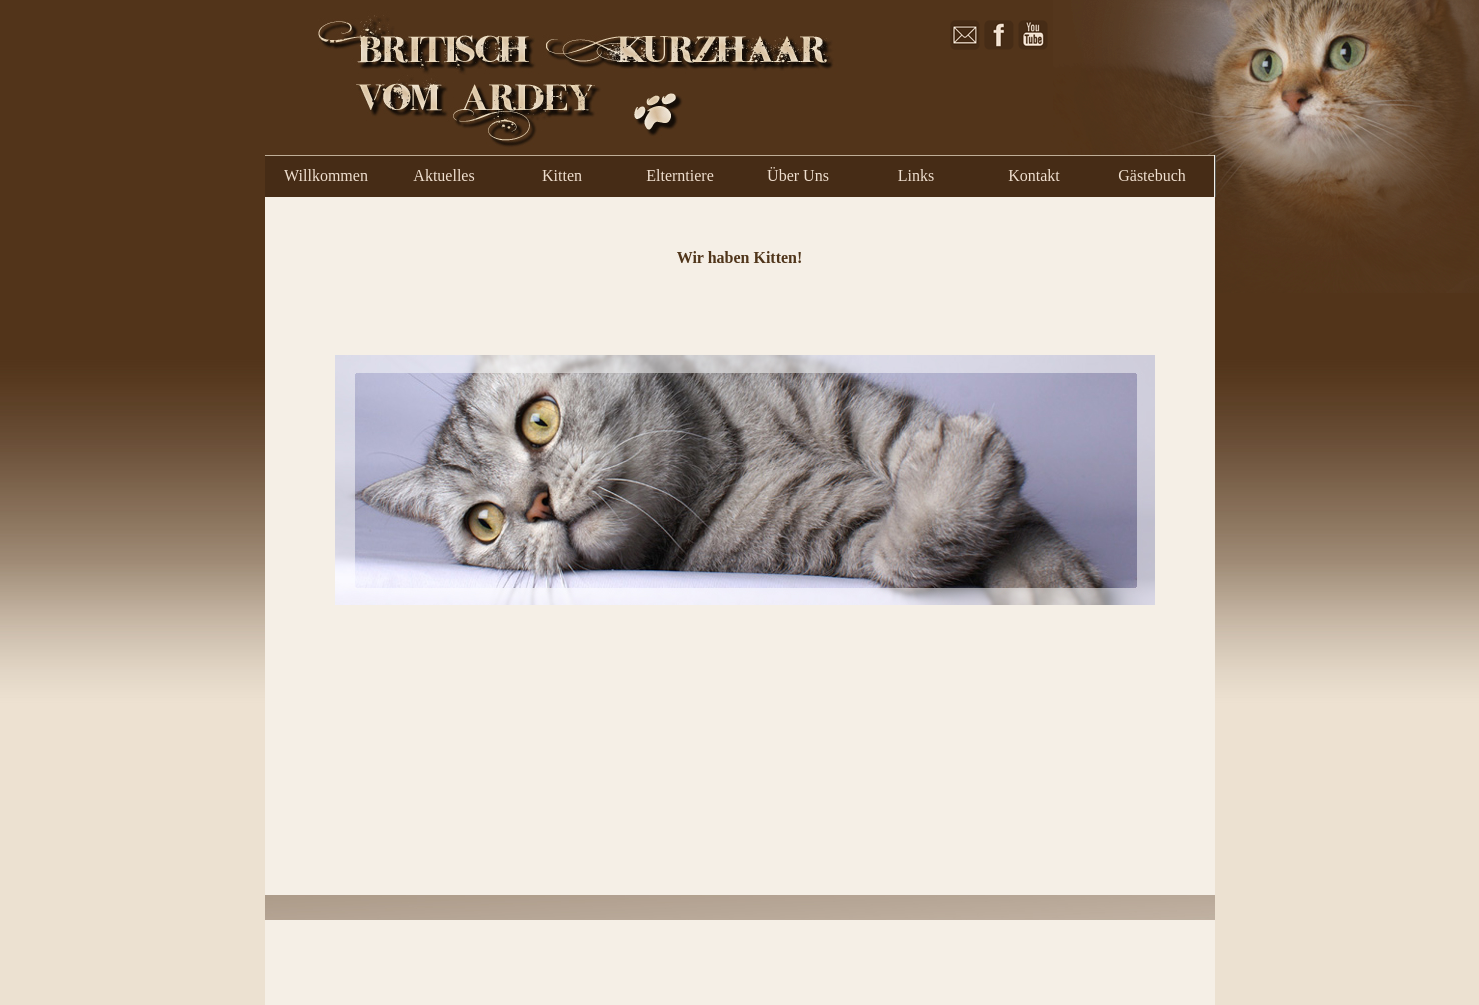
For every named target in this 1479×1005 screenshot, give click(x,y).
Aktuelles (443, 175)
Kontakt (1034, 175)
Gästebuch (1152, 175)
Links (916, 175)
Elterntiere (680, 175)
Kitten (562, 175)
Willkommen (326, 175)
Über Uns (798, 175)
